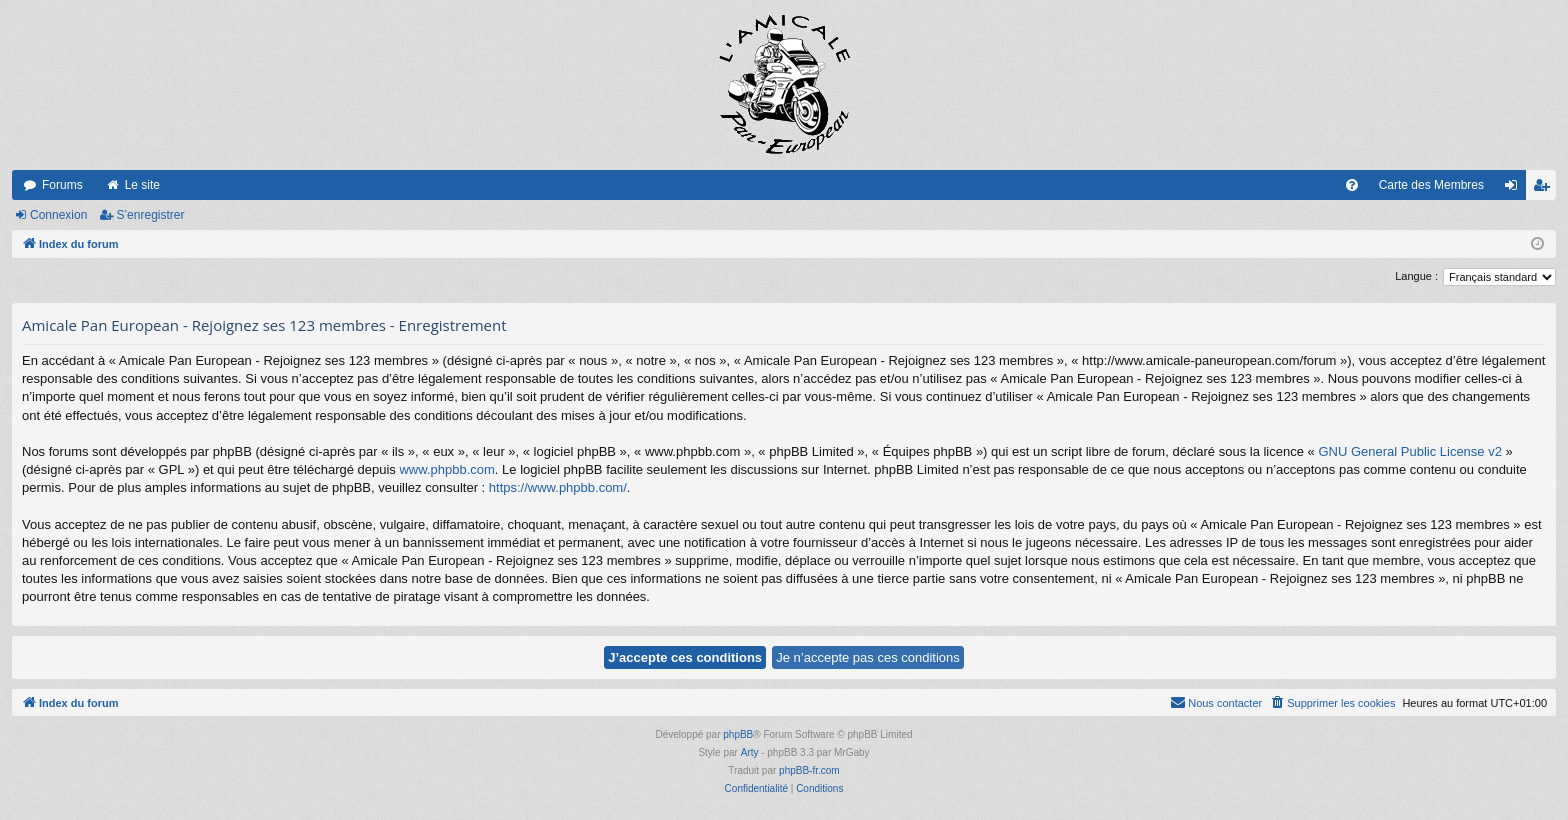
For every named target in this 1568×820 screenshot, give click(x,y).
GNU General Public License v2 (1410, 451)
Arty (750, 752)
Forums (62, 185)
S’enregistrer (150, 215)
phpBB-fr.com (809, 770)
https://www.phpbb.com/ (558, 487)
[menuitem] (1352, 185)
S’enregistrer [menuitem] (1545, 189)
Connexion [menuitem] (1515, 189)
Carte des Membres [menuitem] (1431, 185)
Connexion (58, 215)
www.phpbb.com (446, 469)
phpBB (738, 734)
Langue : (1416, 276)
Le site (142, 185)
